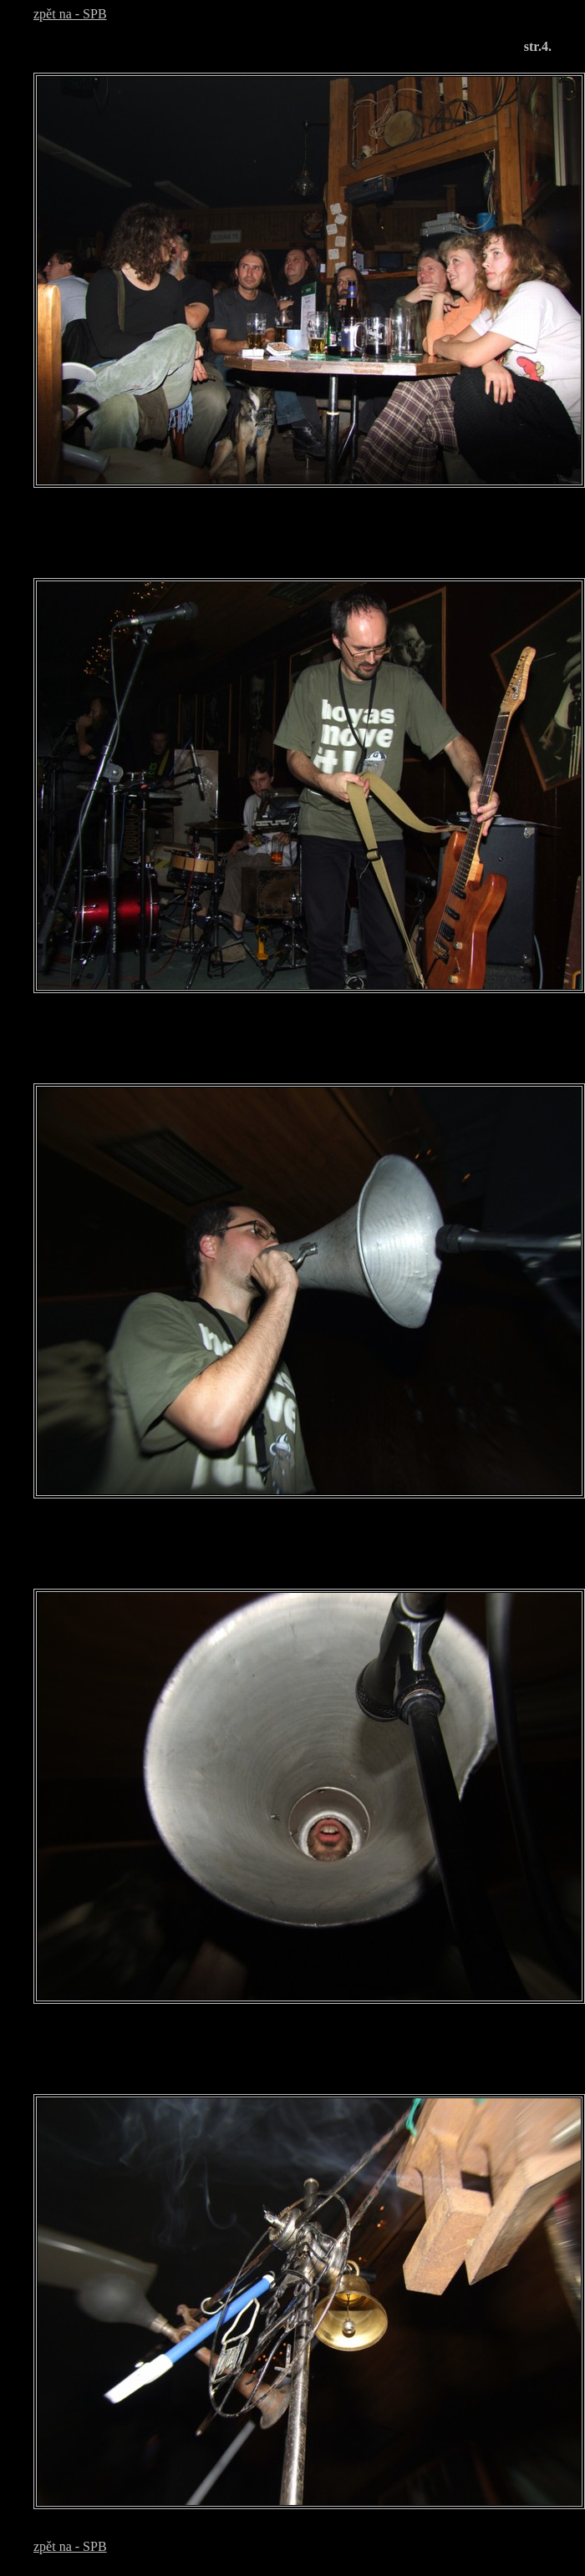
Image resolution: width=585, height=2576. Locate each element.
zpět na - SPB (70, 14)
